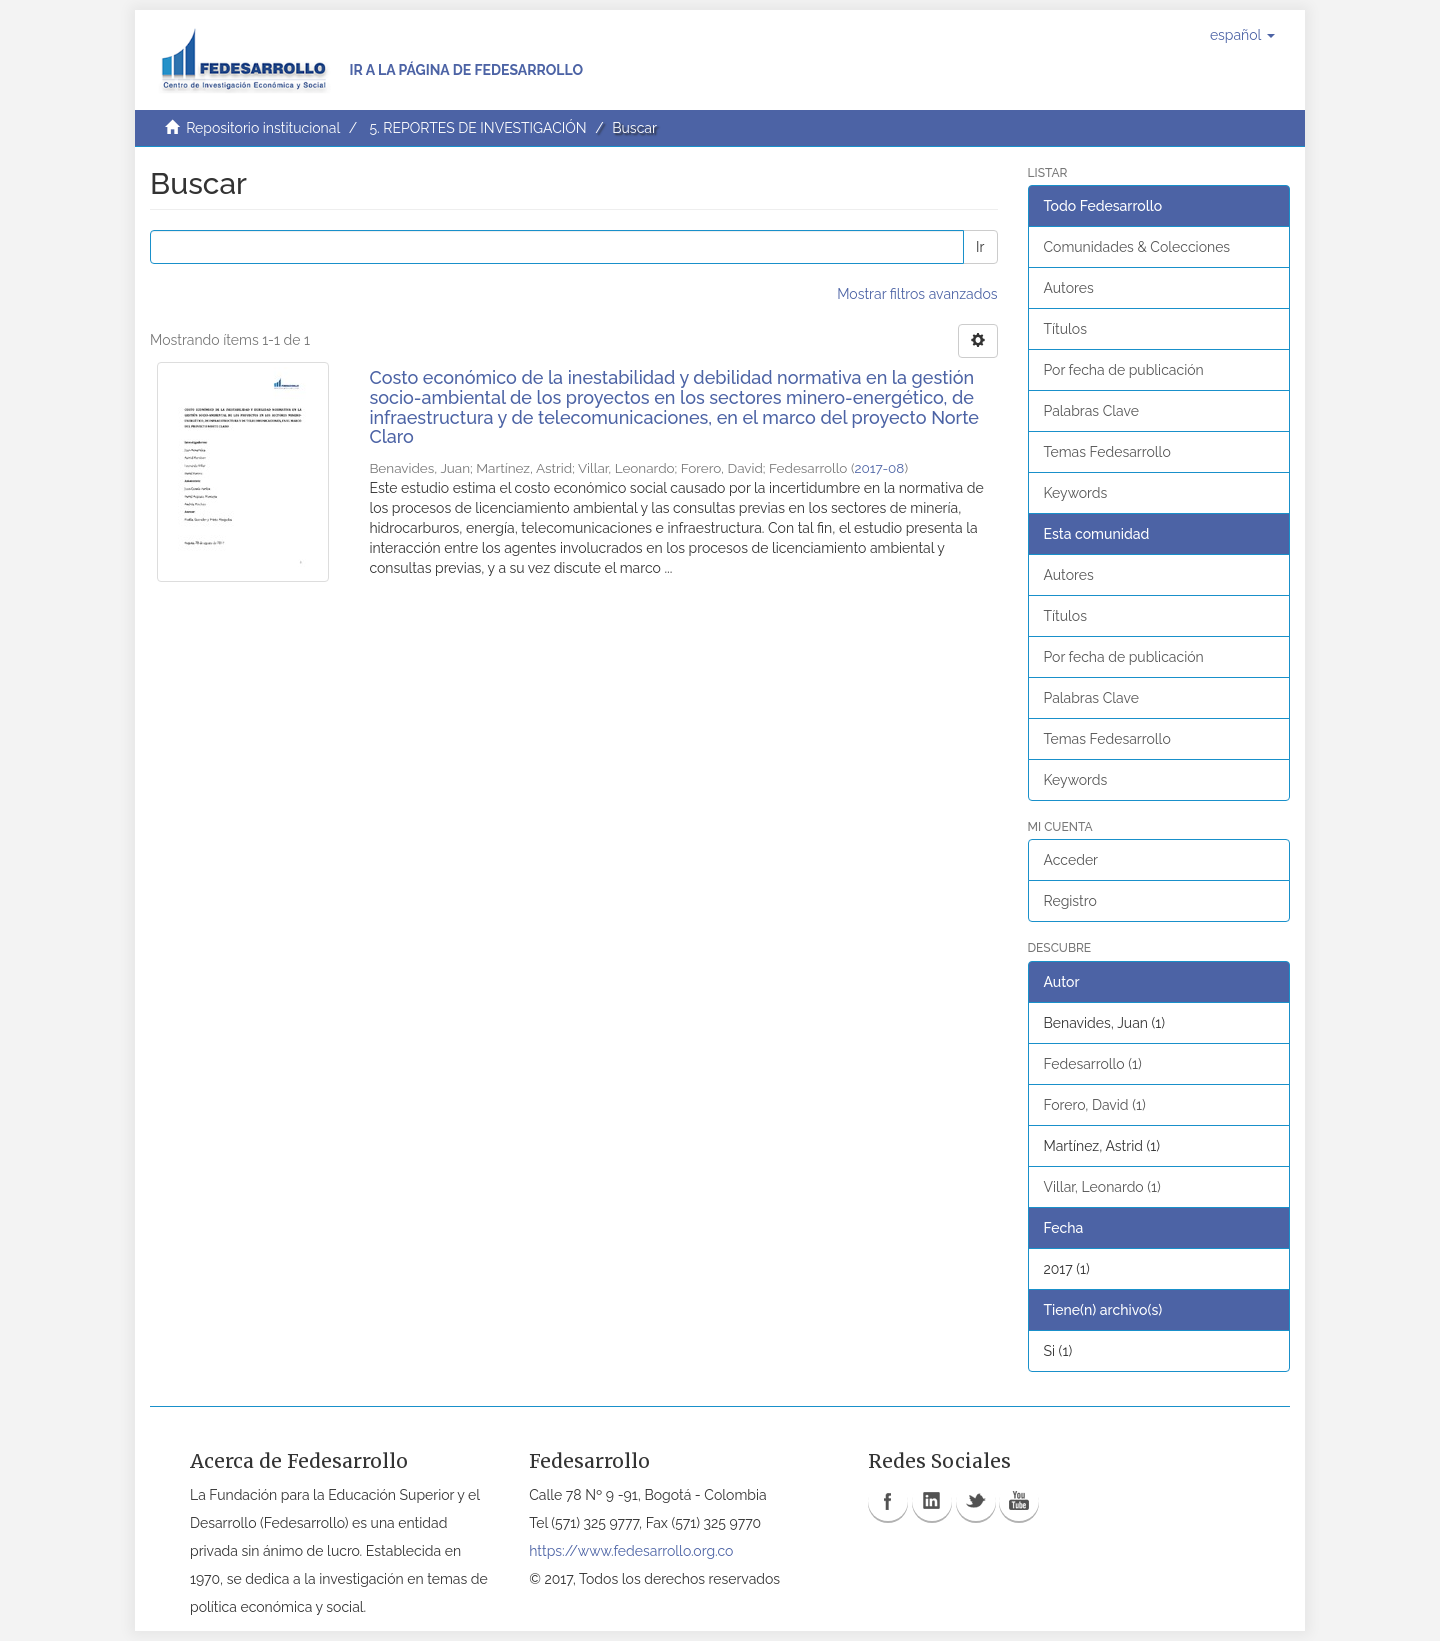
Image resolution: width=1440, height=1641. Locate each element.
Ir (980, 247)
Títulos (1065, 329)
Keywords (1076, 493)
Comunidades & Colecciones (1137, 247)
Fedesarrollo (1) (1093, 1064)
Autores (1069, 288)
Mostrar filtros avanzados (917, 294)
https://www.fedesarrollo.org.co (631, 1551)
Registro (1070, 901)
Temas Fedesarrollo (1107, 452)
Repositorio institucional (263, 128)
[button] (1242, 35)
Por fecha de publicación (1124, 370)
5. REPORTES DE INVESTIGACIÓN (477, 128)
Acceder (1071, 860)
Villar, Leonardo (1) (1102, 1187)
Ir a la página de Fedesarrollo (466, 70)
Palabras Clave (1091, 411)
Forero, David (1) (1095, 1105)
